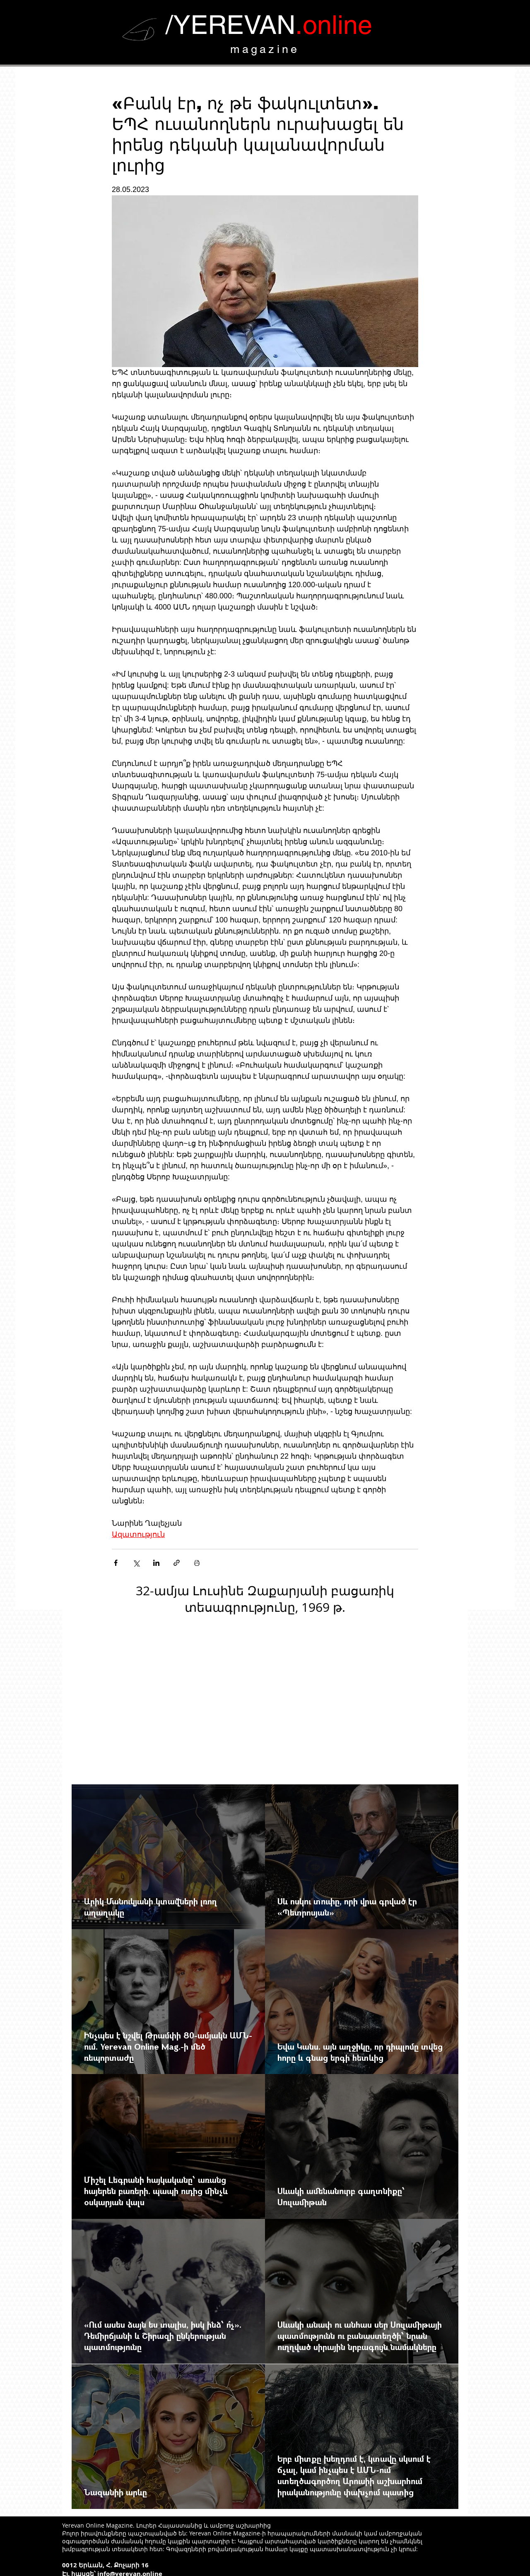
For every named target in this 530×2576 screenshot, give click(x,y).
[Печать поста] (197, 1563)
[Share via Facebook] (116, 1563)
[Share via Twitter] (136, 1563)
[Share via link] (177, 1563)
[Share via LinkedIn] (156, 1563)
